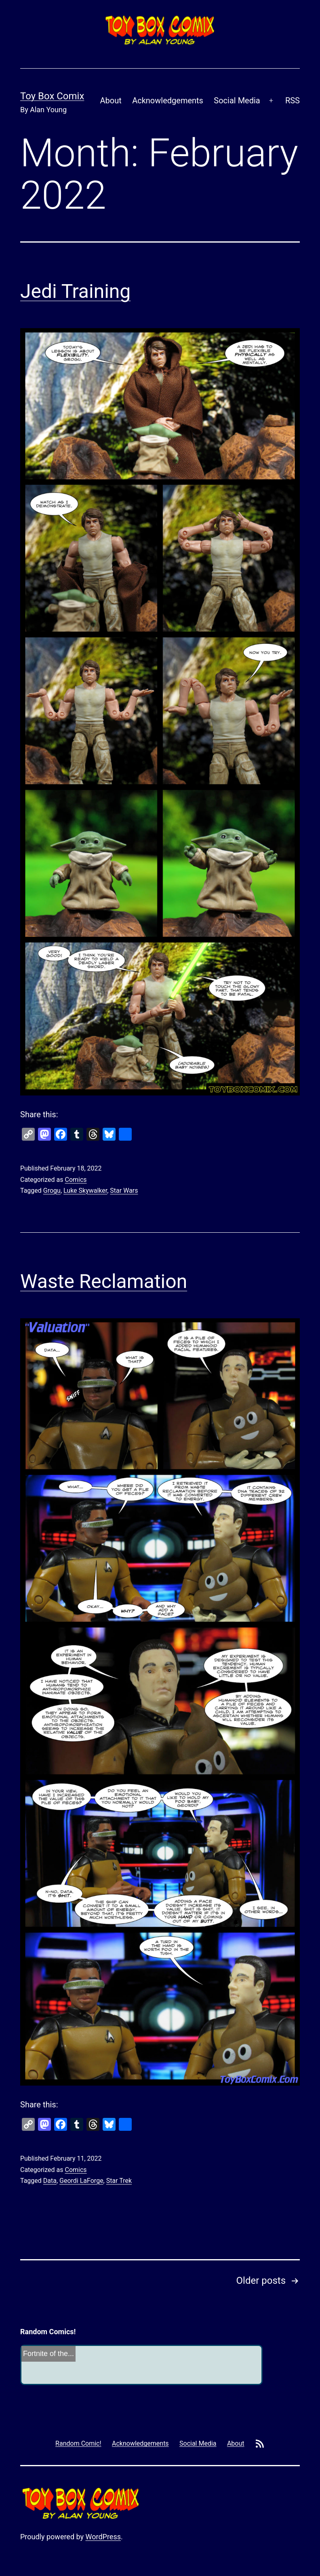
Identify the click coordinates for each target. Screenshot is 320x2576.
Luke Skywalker (85, 1190)
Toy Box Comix (52, 96)
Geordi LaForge (81, 2180)
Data (50, 2180)
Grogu (52, 1190)
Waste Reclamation (103, 1281)
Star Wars (124, 1190)
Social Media (237, 100)
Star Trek (119, 2180)
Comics (75, 1179)
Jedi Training (75, 291)
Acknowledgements (167, 100)
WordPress (103, 2536)
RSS (292, 100)
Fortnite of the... (48, 2354)
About (111, 100)
